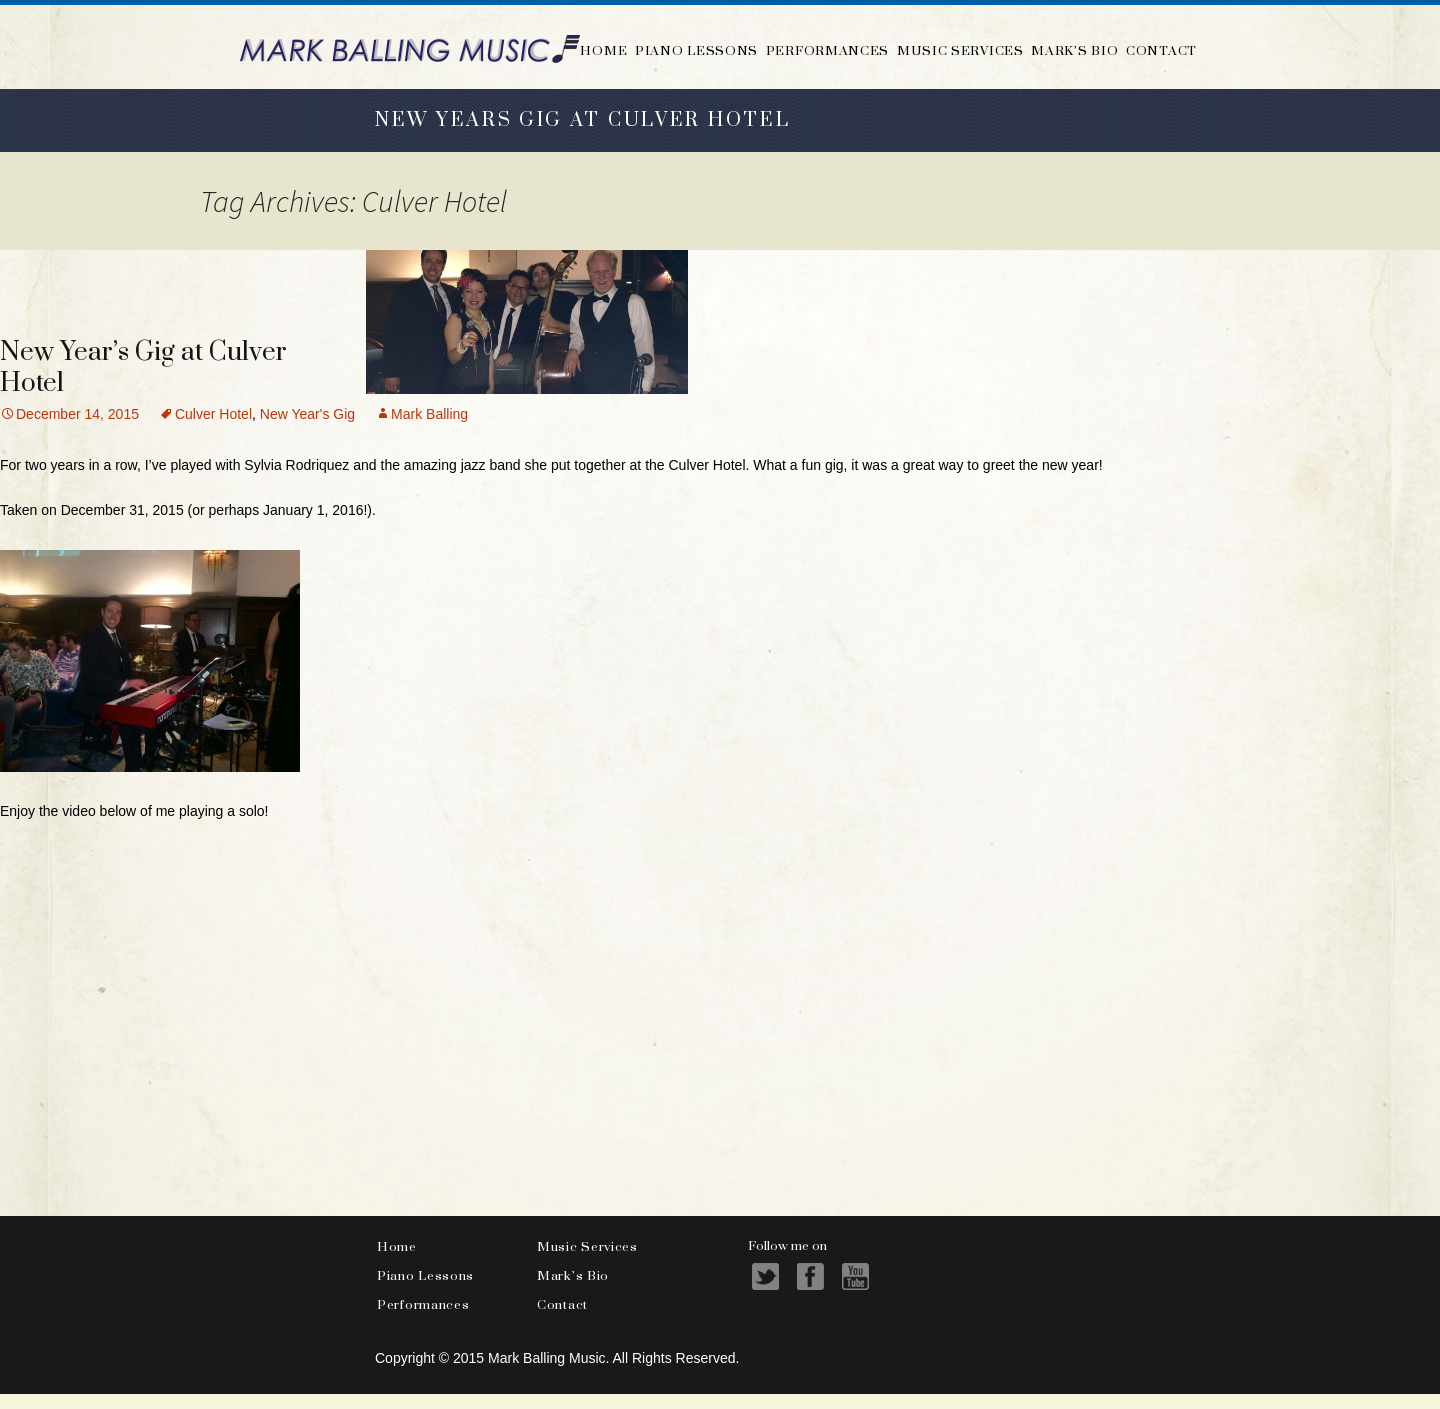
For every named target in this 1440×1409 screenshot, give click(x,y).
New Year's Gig (307, 414)
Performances (827, 50)
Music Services (960, 50)
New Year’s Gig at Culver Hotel (143, 368)
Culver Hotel (213, 414)
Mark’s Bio (1074, 50)
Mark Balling (429, 414)
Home (603, 50)
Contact (1161, 50)
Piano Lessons (696, 50)
